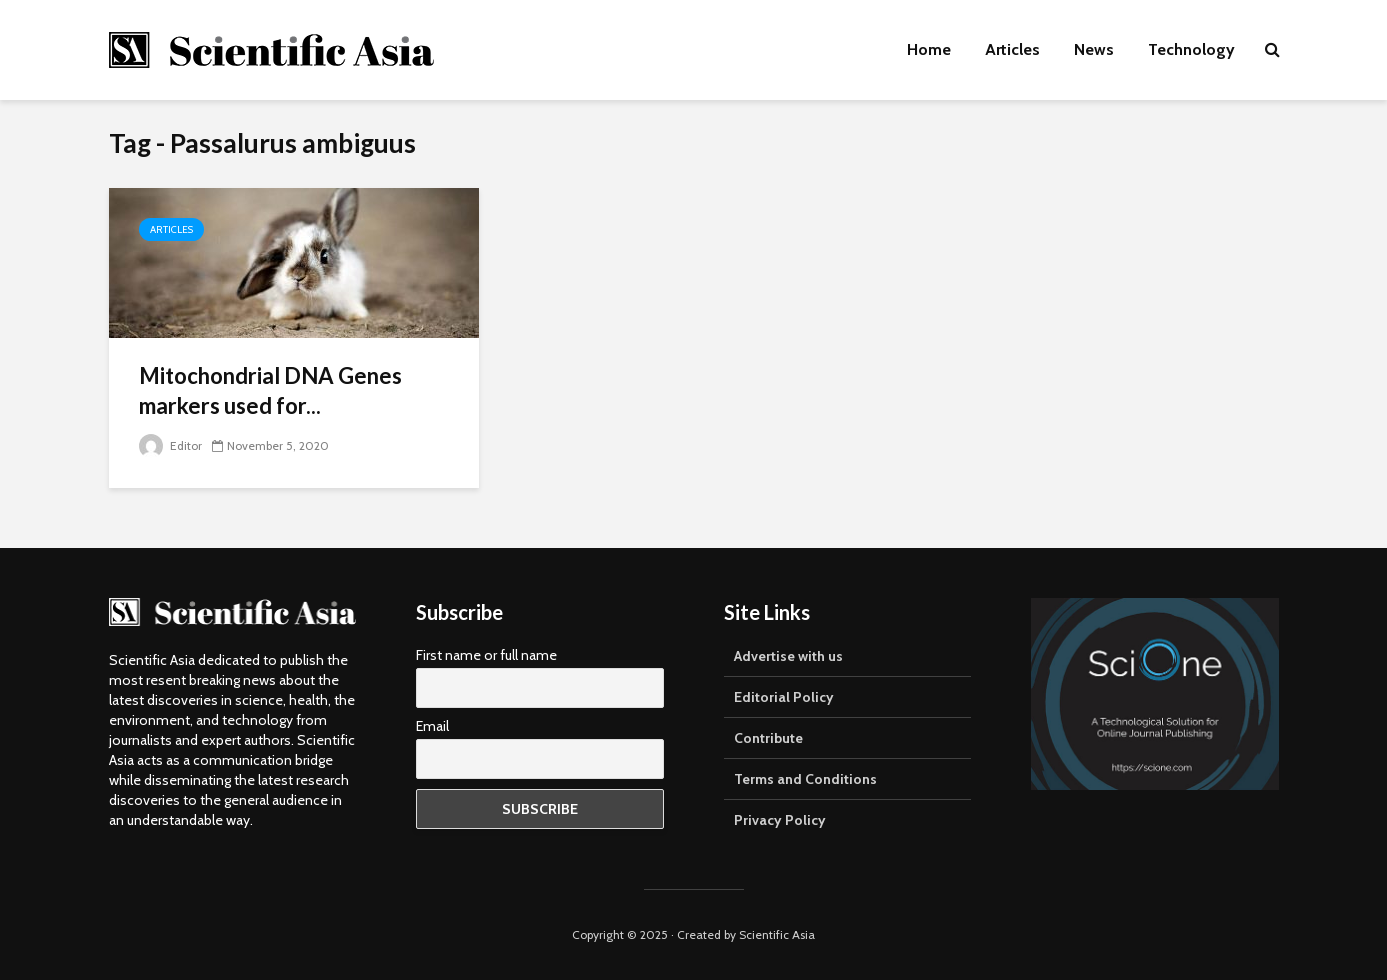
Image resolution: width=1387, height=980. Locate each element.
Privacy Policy (780, 820)
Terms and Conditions (805, 779)
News (1094, 49)
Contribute (768, 738)
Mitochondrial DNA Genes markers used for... (270, 390)
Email (432, 726)
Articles (1012, 49)
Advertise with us (788, 656)
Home (929, 49)
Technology (1191, 49)
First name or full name (486, 655)
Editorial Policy (784, 697)
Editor (170, 445)
